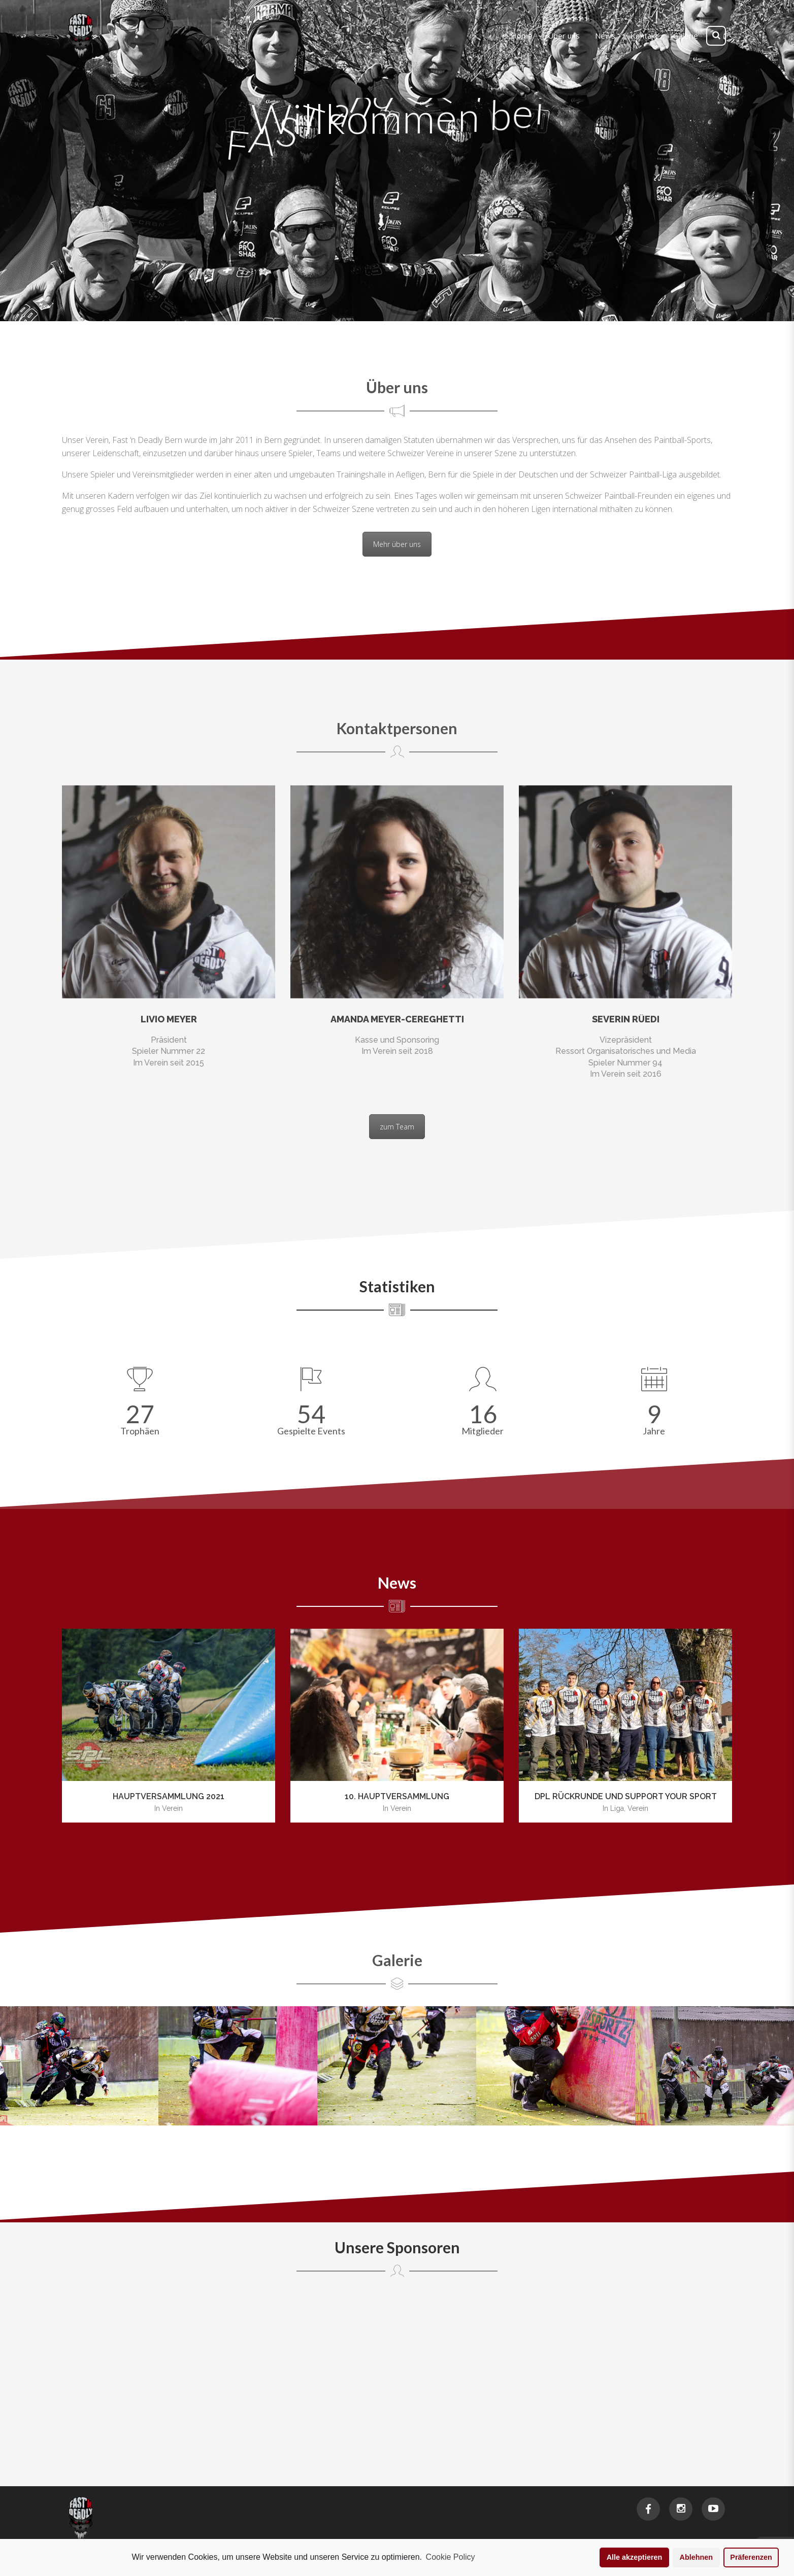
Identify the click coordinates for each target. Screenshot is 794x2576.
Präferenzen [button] (751, 2557)
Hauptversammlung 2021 (168, 1796)
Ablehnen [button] (696, 2557)
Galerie (397, 1960)
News (397, 1582)
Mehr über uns (397, 544)
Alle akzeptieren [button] (635, 2557)
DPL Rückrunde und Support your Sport (626, 1796)
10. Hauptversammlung (397, 1796)
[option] (168, 1726)
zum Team (397, 1126)
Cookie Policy (450, 2557)
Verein (172, 1808)
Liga (617, 1808)
